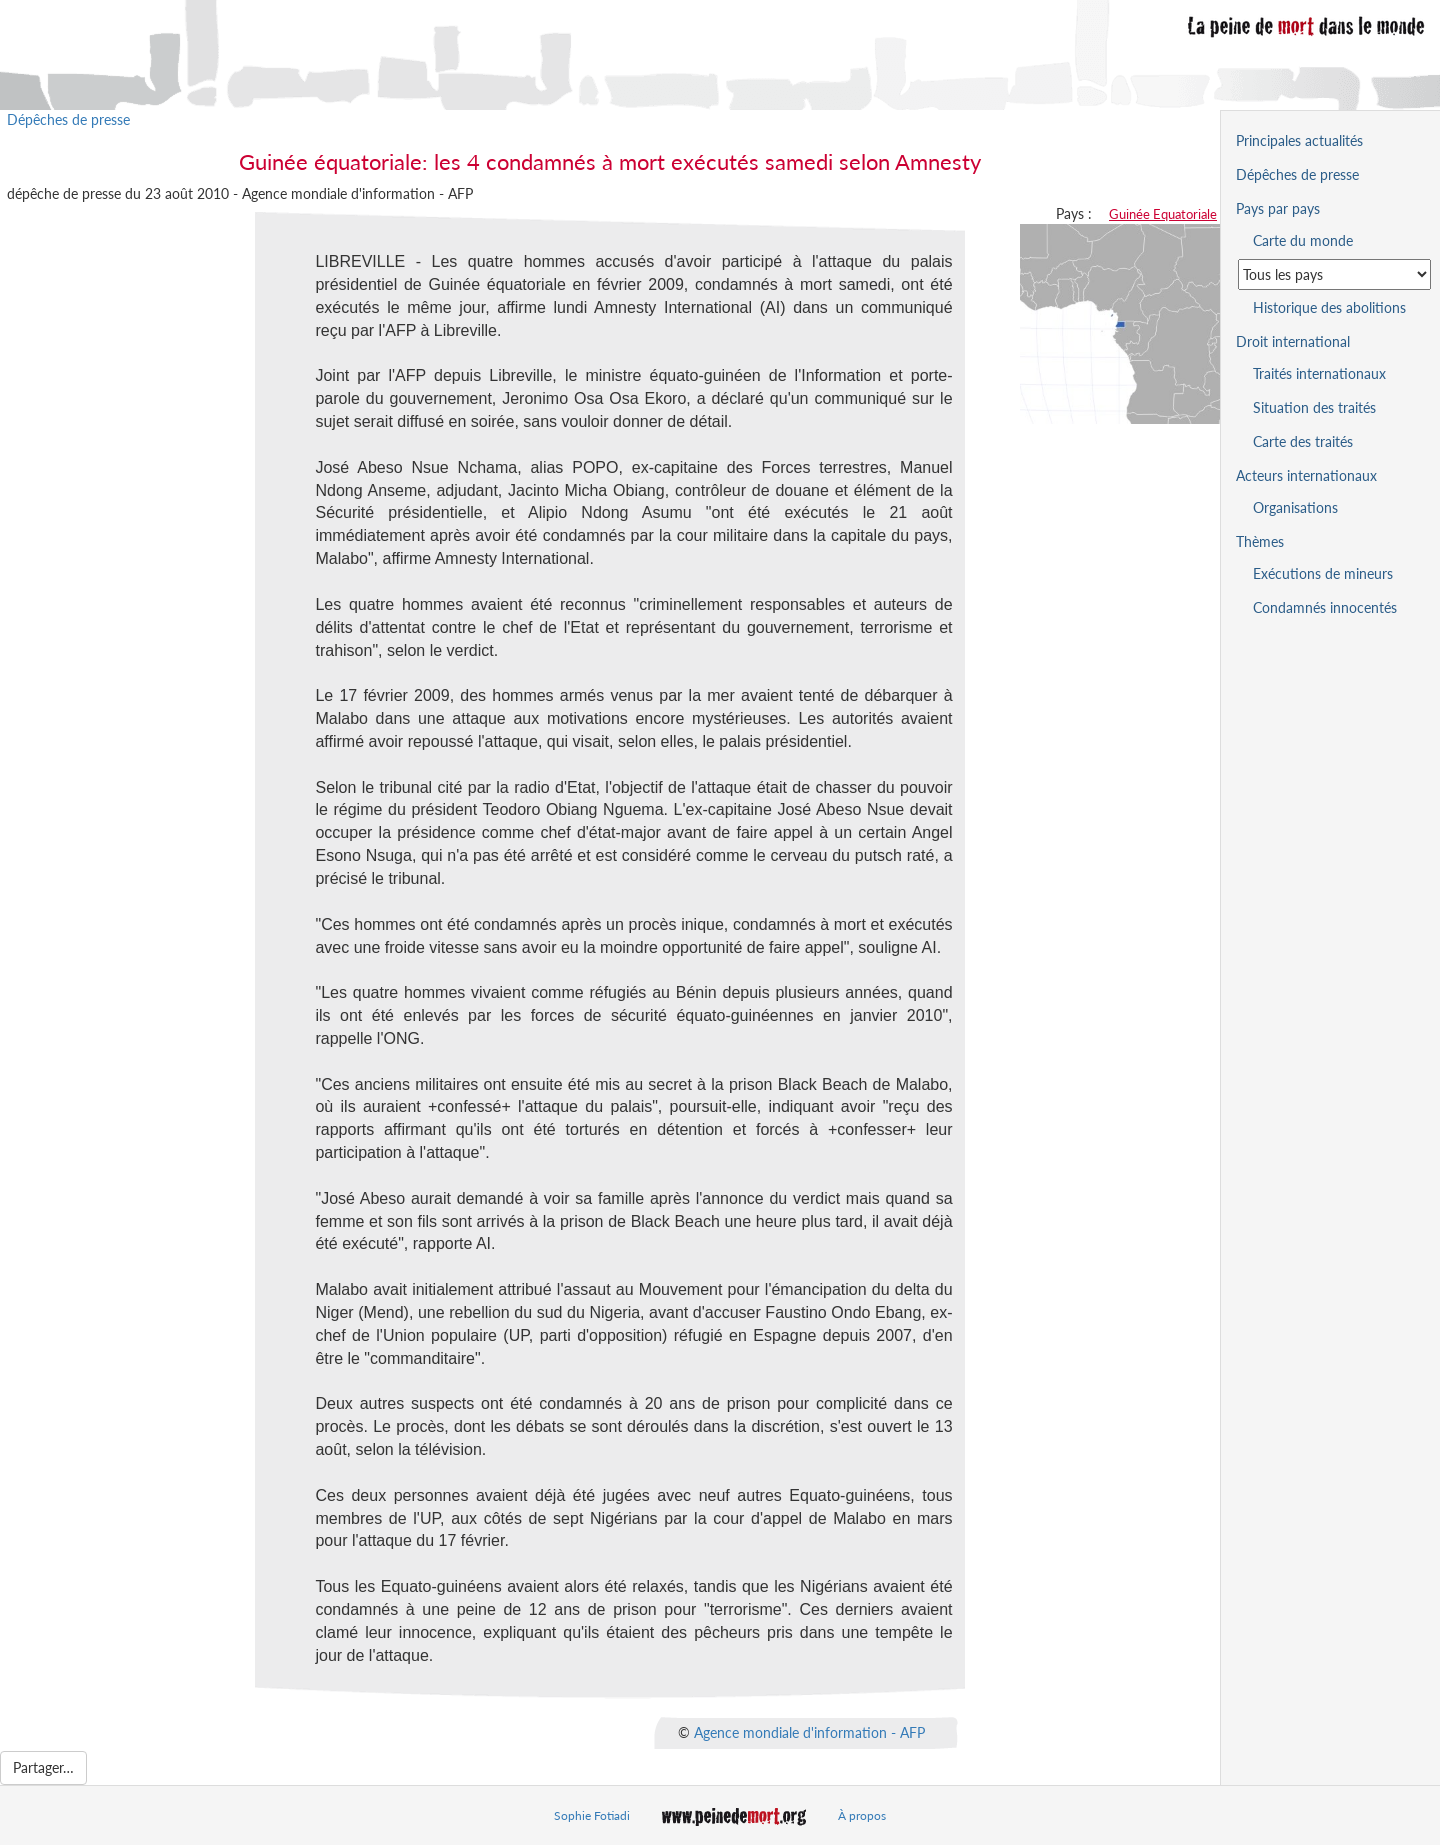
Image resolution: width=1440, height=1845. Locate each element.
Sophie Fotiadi (592, 1815)
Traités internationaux (1319, 373)
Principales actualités (1299, 140)
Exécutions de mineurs (1323, 573)
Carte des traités (1303, 441)
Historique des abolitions (1329, 307)
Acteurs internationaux (1306, 475)
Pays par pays (1278, 208)
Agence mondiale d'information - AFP (809, 1731)
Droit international (1293, 341)
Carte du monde (1303, 240)
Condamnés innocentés (1325, 607)
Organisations (1295, 507)
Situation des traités (1314, 407)
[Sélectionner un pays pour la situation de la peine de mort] (1334, 274)
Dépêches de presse (68, 119)
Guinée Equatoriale (1163, 214)
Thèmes (1260, 541)
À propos (862, 1815)
